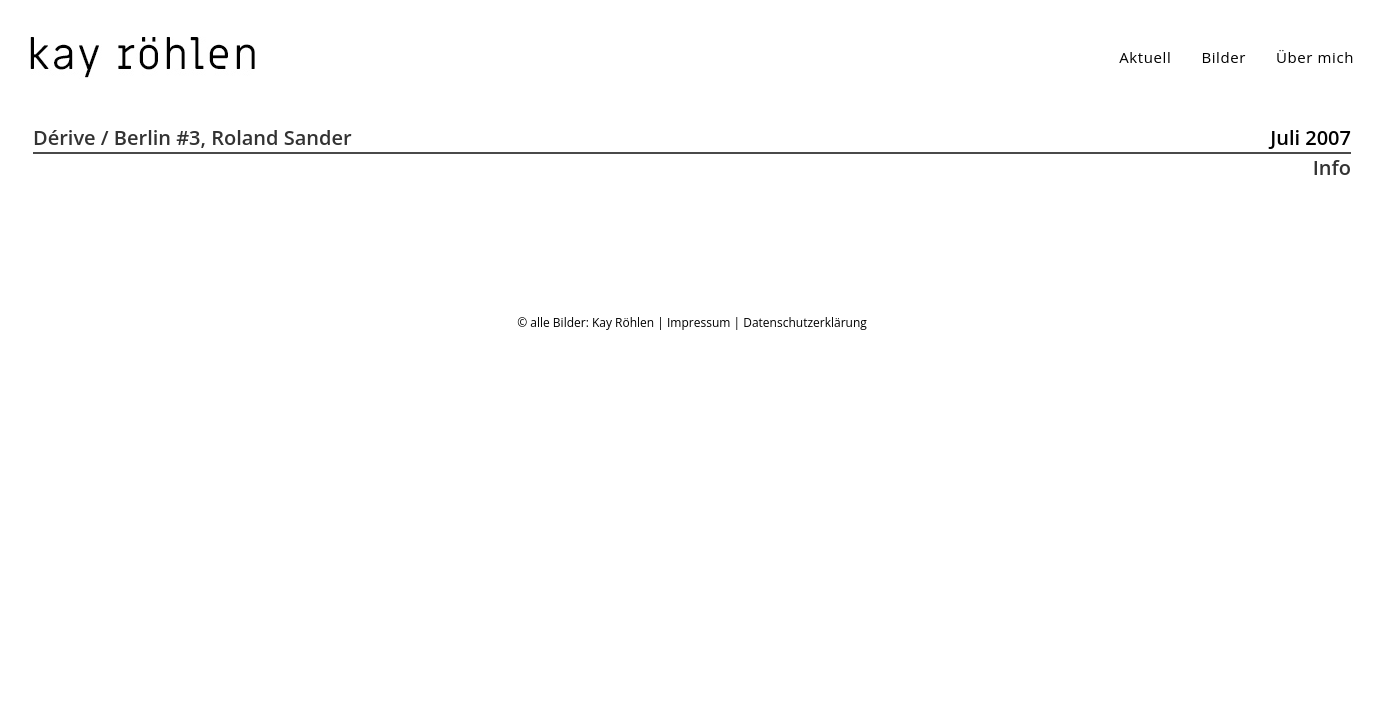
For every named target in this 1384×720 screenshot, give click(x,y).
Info (1332, 167)
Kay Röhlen (623, 698)
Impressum (698, 698)
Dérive (64, 137)
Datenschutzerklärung (805, 698)
